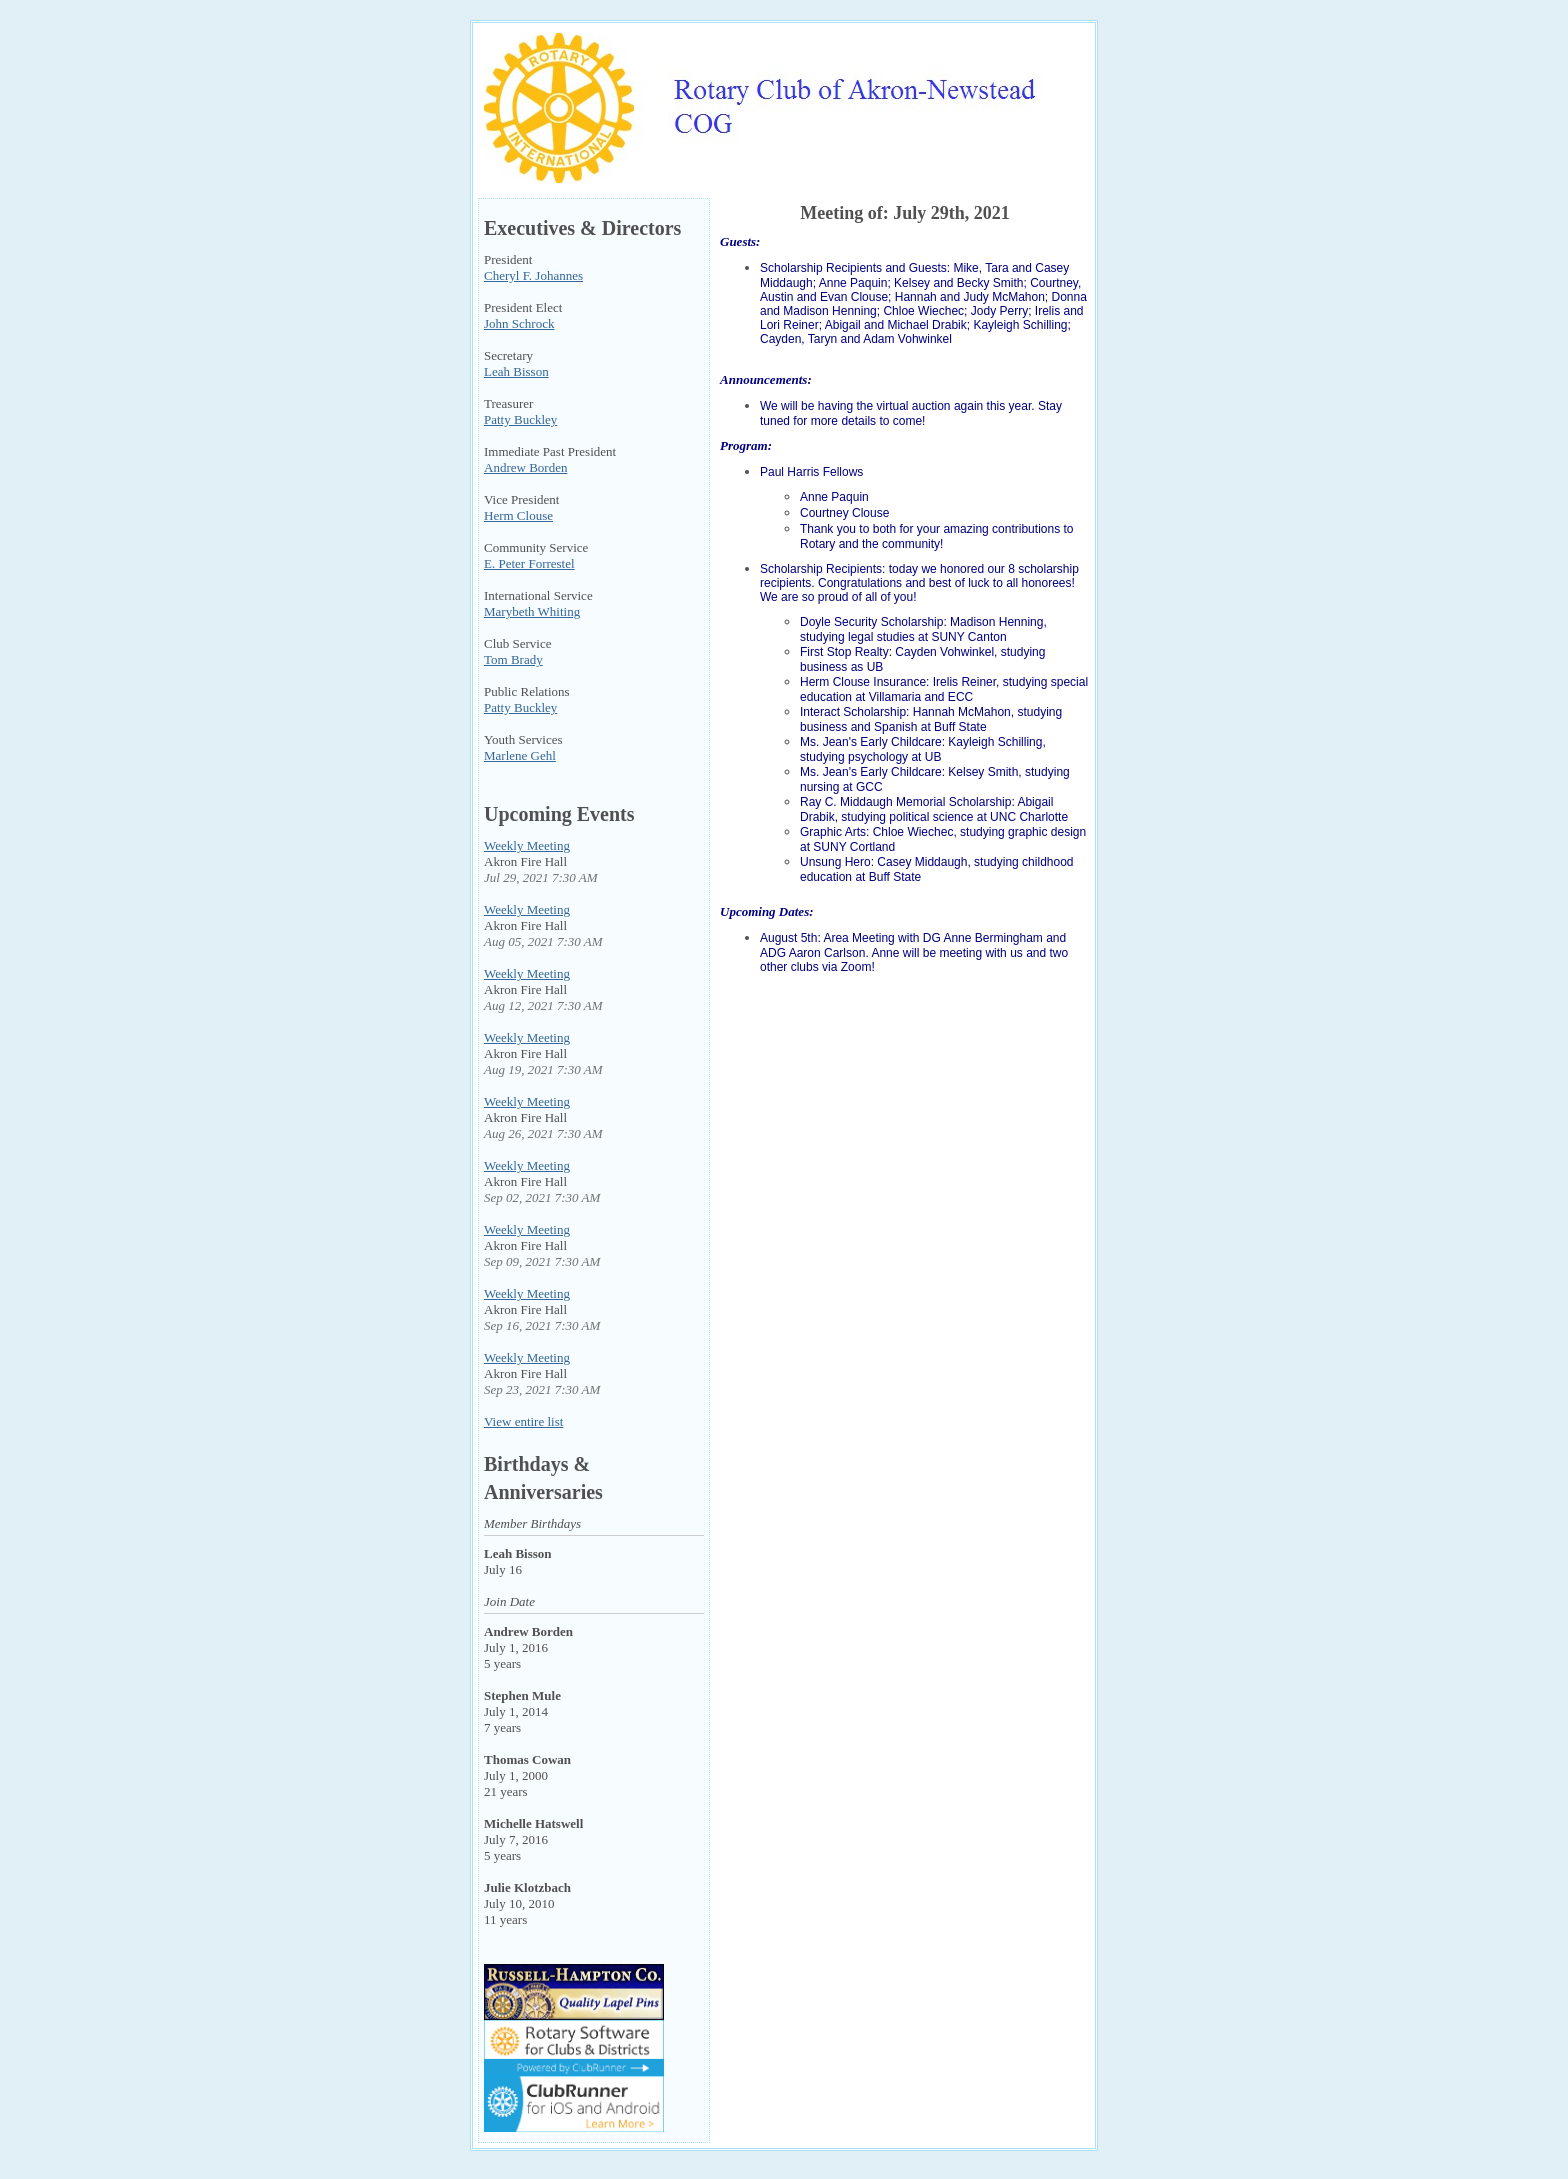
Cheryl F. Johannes (533, 275)
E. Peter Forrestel (529, 563)
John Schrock (519, 323)
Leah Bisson (516, 371)
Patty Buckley (520, 419)
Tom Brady (513, 659)
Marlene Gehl (520, 755)
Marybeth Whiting (532, 611)
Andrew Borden (525, 467)
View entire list (523, 1421)
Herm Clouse (518, 515)
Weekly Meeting (527, 845)
